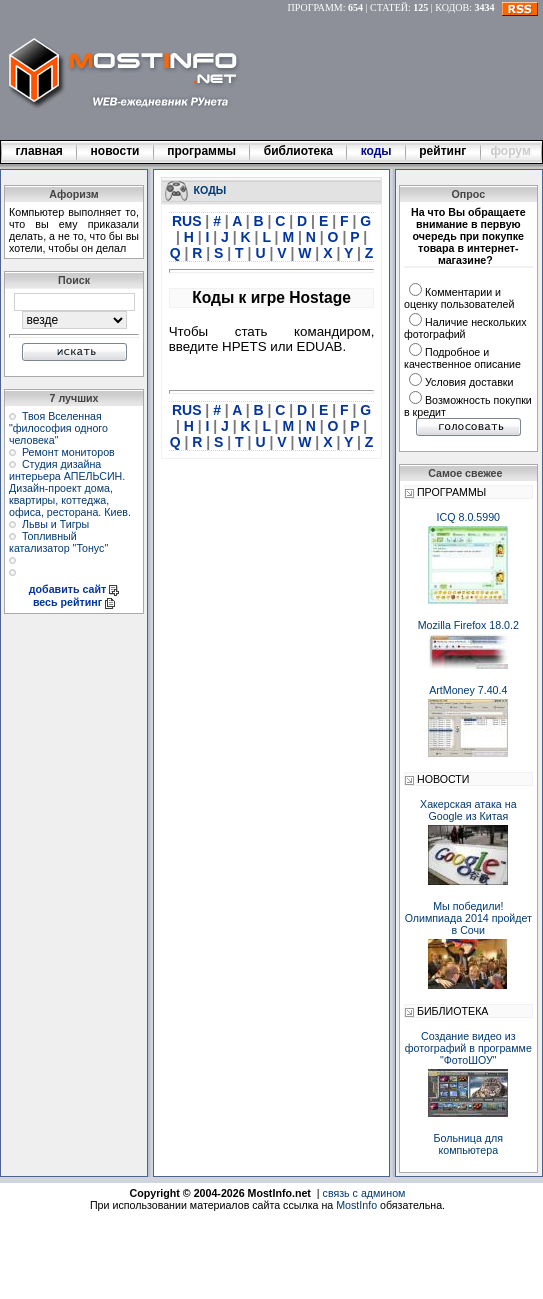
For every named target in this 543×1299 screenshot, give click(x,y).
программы (202, 151)
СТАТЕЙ (389, 7)
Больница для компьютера (469, 1144)
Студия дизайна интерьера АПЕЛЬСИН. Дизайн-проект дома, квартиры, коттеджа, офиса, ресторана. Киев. (70, 488)
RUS (188, 221)
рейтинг (444, 151)
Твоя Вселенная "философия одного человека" (58, 428)
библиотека (298, 151)
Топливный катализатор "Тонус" (58, 542)
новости (115, 151)
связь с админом (364, 1193)
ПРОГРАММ (315, 7)
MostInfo (356, 1205)
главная (39, 151)
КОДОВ (452, 7)
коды (376, 151)
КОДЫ (210, 189)
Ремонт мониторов (68, 452)
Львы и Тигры (55, 524)
